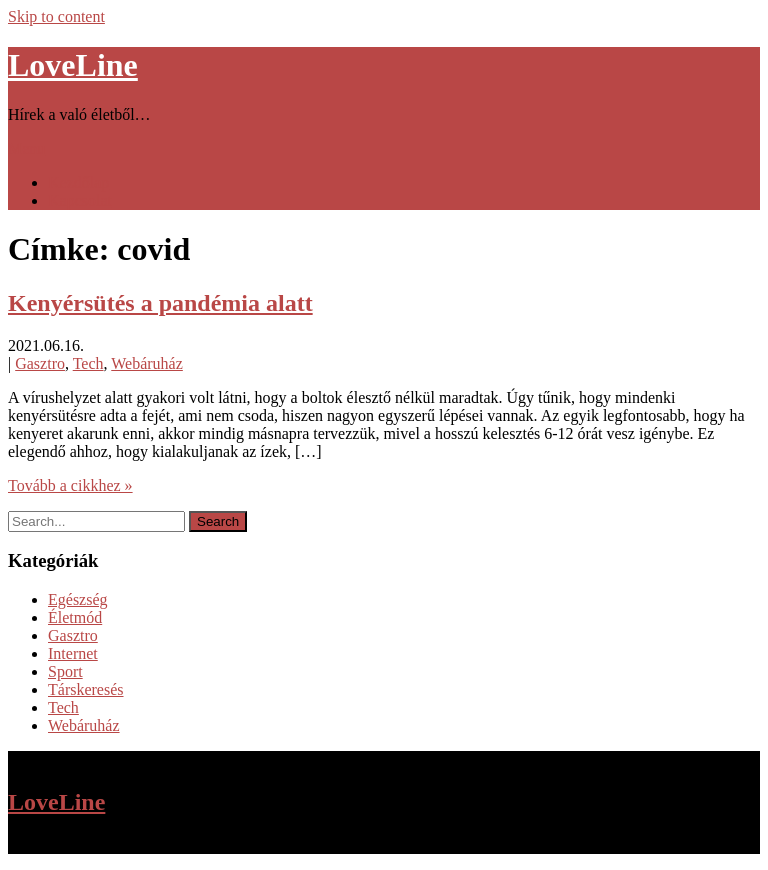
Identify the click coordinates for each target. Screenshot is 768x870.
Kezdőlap (78, 182)
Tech (88, 363)
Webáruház (147, 363)
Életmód (75, 617)
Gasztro (40, 363)
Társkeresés (86, 689)
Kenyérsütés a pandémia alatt (160, 303)
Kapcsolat (80, 200)
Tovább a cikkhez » (70, 485)
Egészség (78, 599)
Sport (65, 671)
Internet (73, 653)
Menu (26, 148)
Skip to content (56, 16)
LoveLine (73, 65)
